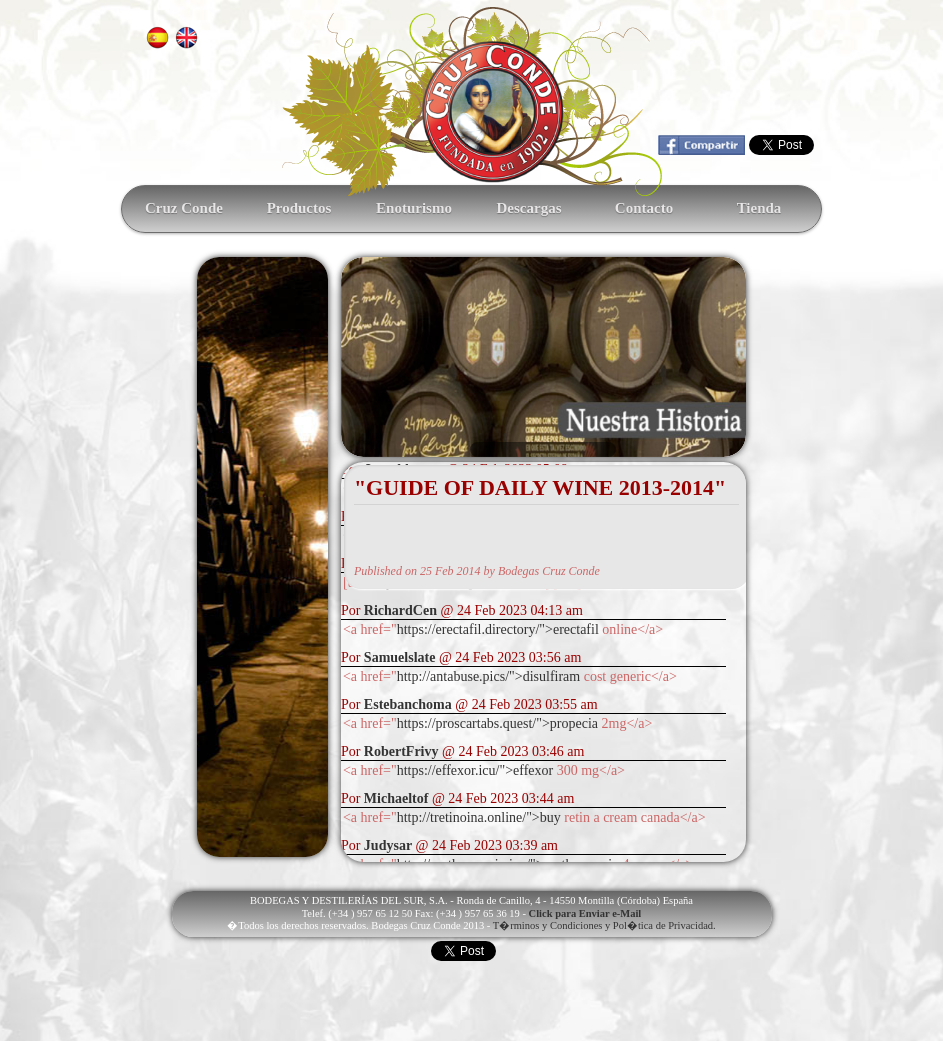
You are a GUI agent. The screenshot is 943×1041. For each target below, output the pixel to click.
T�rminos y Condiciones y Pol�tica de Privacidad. (604, 925)
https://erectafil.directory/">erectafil (498, 629)
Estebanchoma (408, 704)
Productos (299, 208)
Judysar (388, 845)
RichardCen (400, 610)
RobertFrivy (401, 751)
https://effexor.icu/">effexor (475, 770)
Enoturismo (414, 208)
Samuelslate (400, 657)
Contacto (644, 208)
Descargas (529, 208)
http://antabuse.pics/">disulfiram (489, 676)
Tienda (759, 208)
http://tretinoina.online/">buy (479, 817)
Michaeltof (396, 798)
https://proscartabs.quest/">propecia (497, 723)
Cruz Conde (184, 208)
